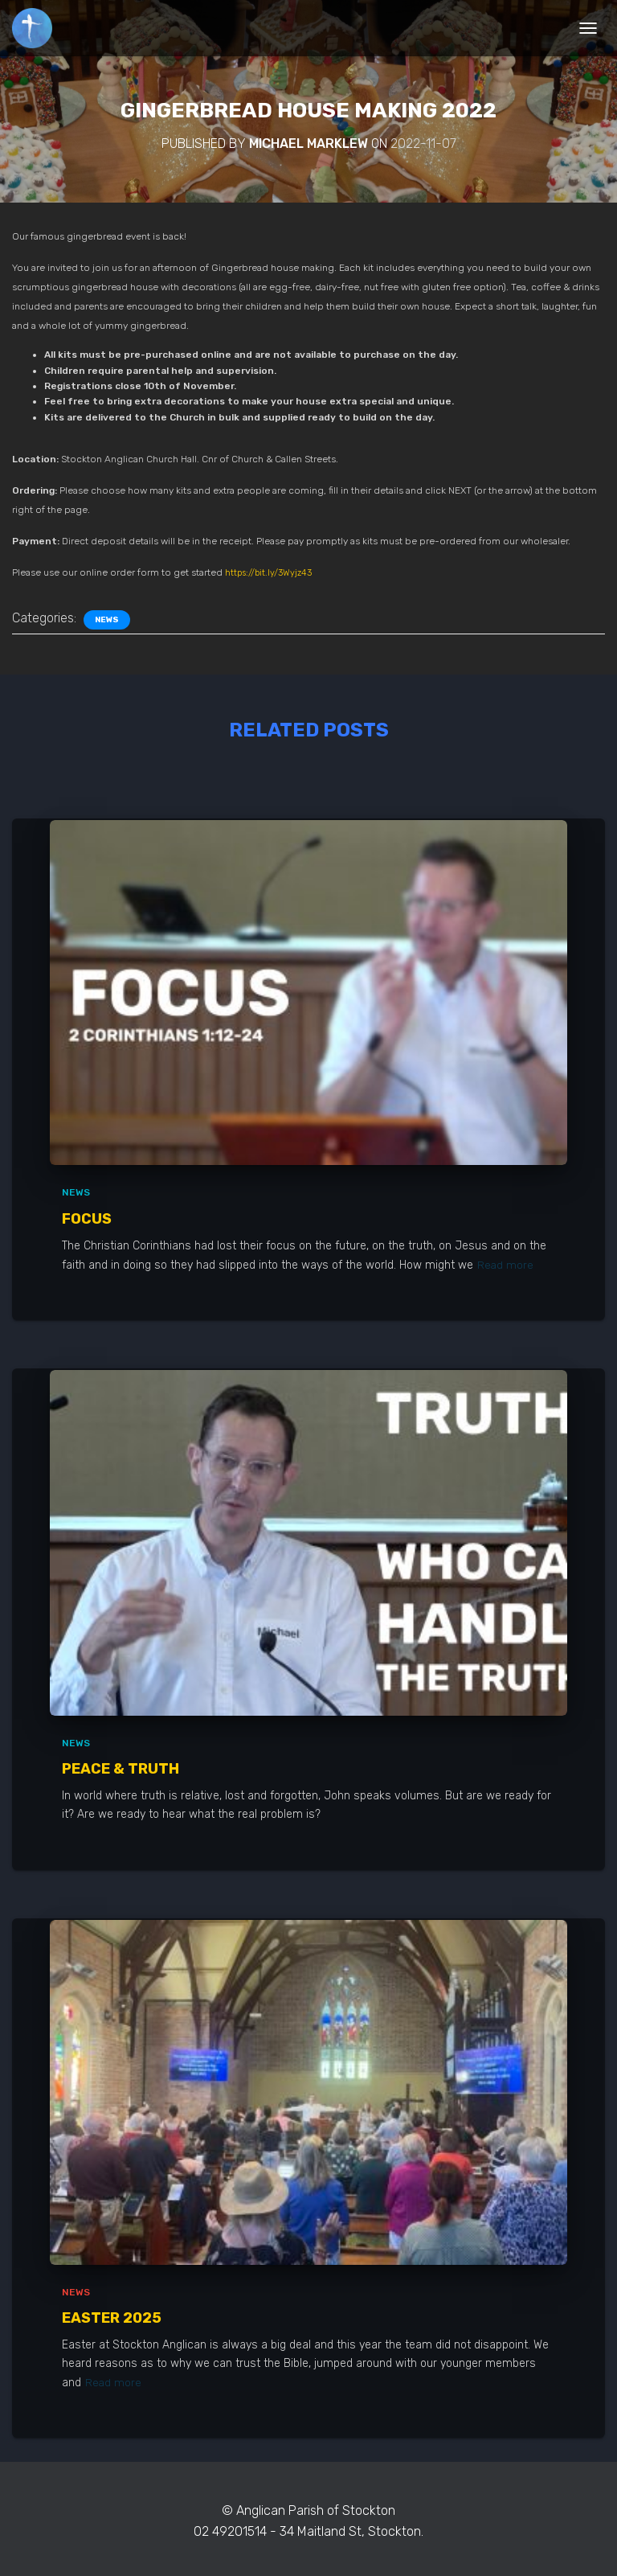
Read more (505, 1264)
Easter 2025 (111, 2317)
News (107, 620)
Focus (87, 1219)
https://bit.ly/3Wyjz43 (272, 572)
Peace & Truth (120, 1768)
